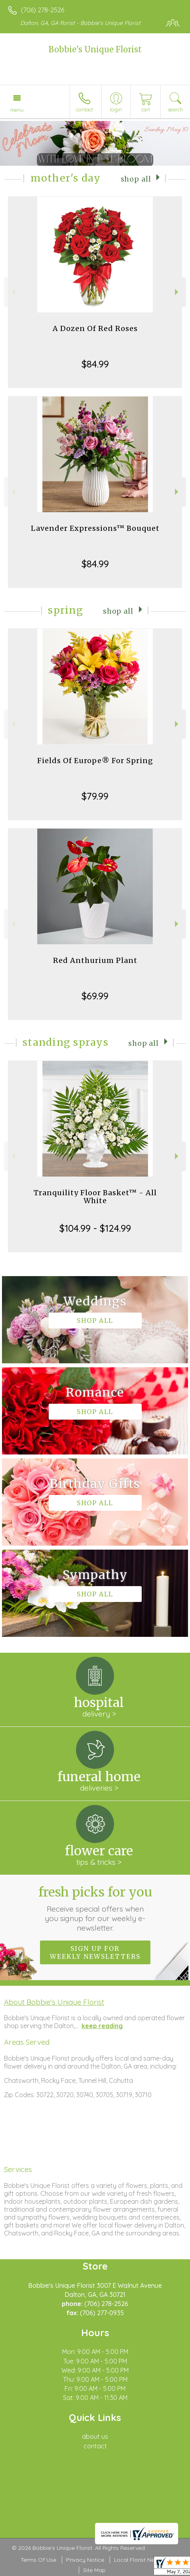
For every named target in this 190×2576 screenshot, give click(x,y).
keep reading (102, 2026)
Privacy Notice (85, 2559)
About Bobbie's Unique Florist (54, 2002)
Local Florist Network (141, 2559)
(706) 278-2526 (42, 10)
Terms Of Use (38, 2559)
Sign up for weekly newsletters (95, 1952)
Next (177, 292)
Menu (17, 110)
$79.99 (95, 796)
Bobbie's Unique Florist (95, 49)
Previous (12, 292)
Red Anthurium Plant (95, 960)
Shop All (136, 179)
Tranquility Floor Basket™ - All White (95, 1196)
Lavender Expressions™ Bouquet (95, 528)
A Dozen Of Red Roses (95, 328)
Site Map (94, 2570)
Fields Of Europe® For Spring (95, 760)
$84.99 (95, 364)
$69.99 (95, 996)
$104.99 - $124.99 (95, 1228)
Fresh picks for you (95, 1908)
